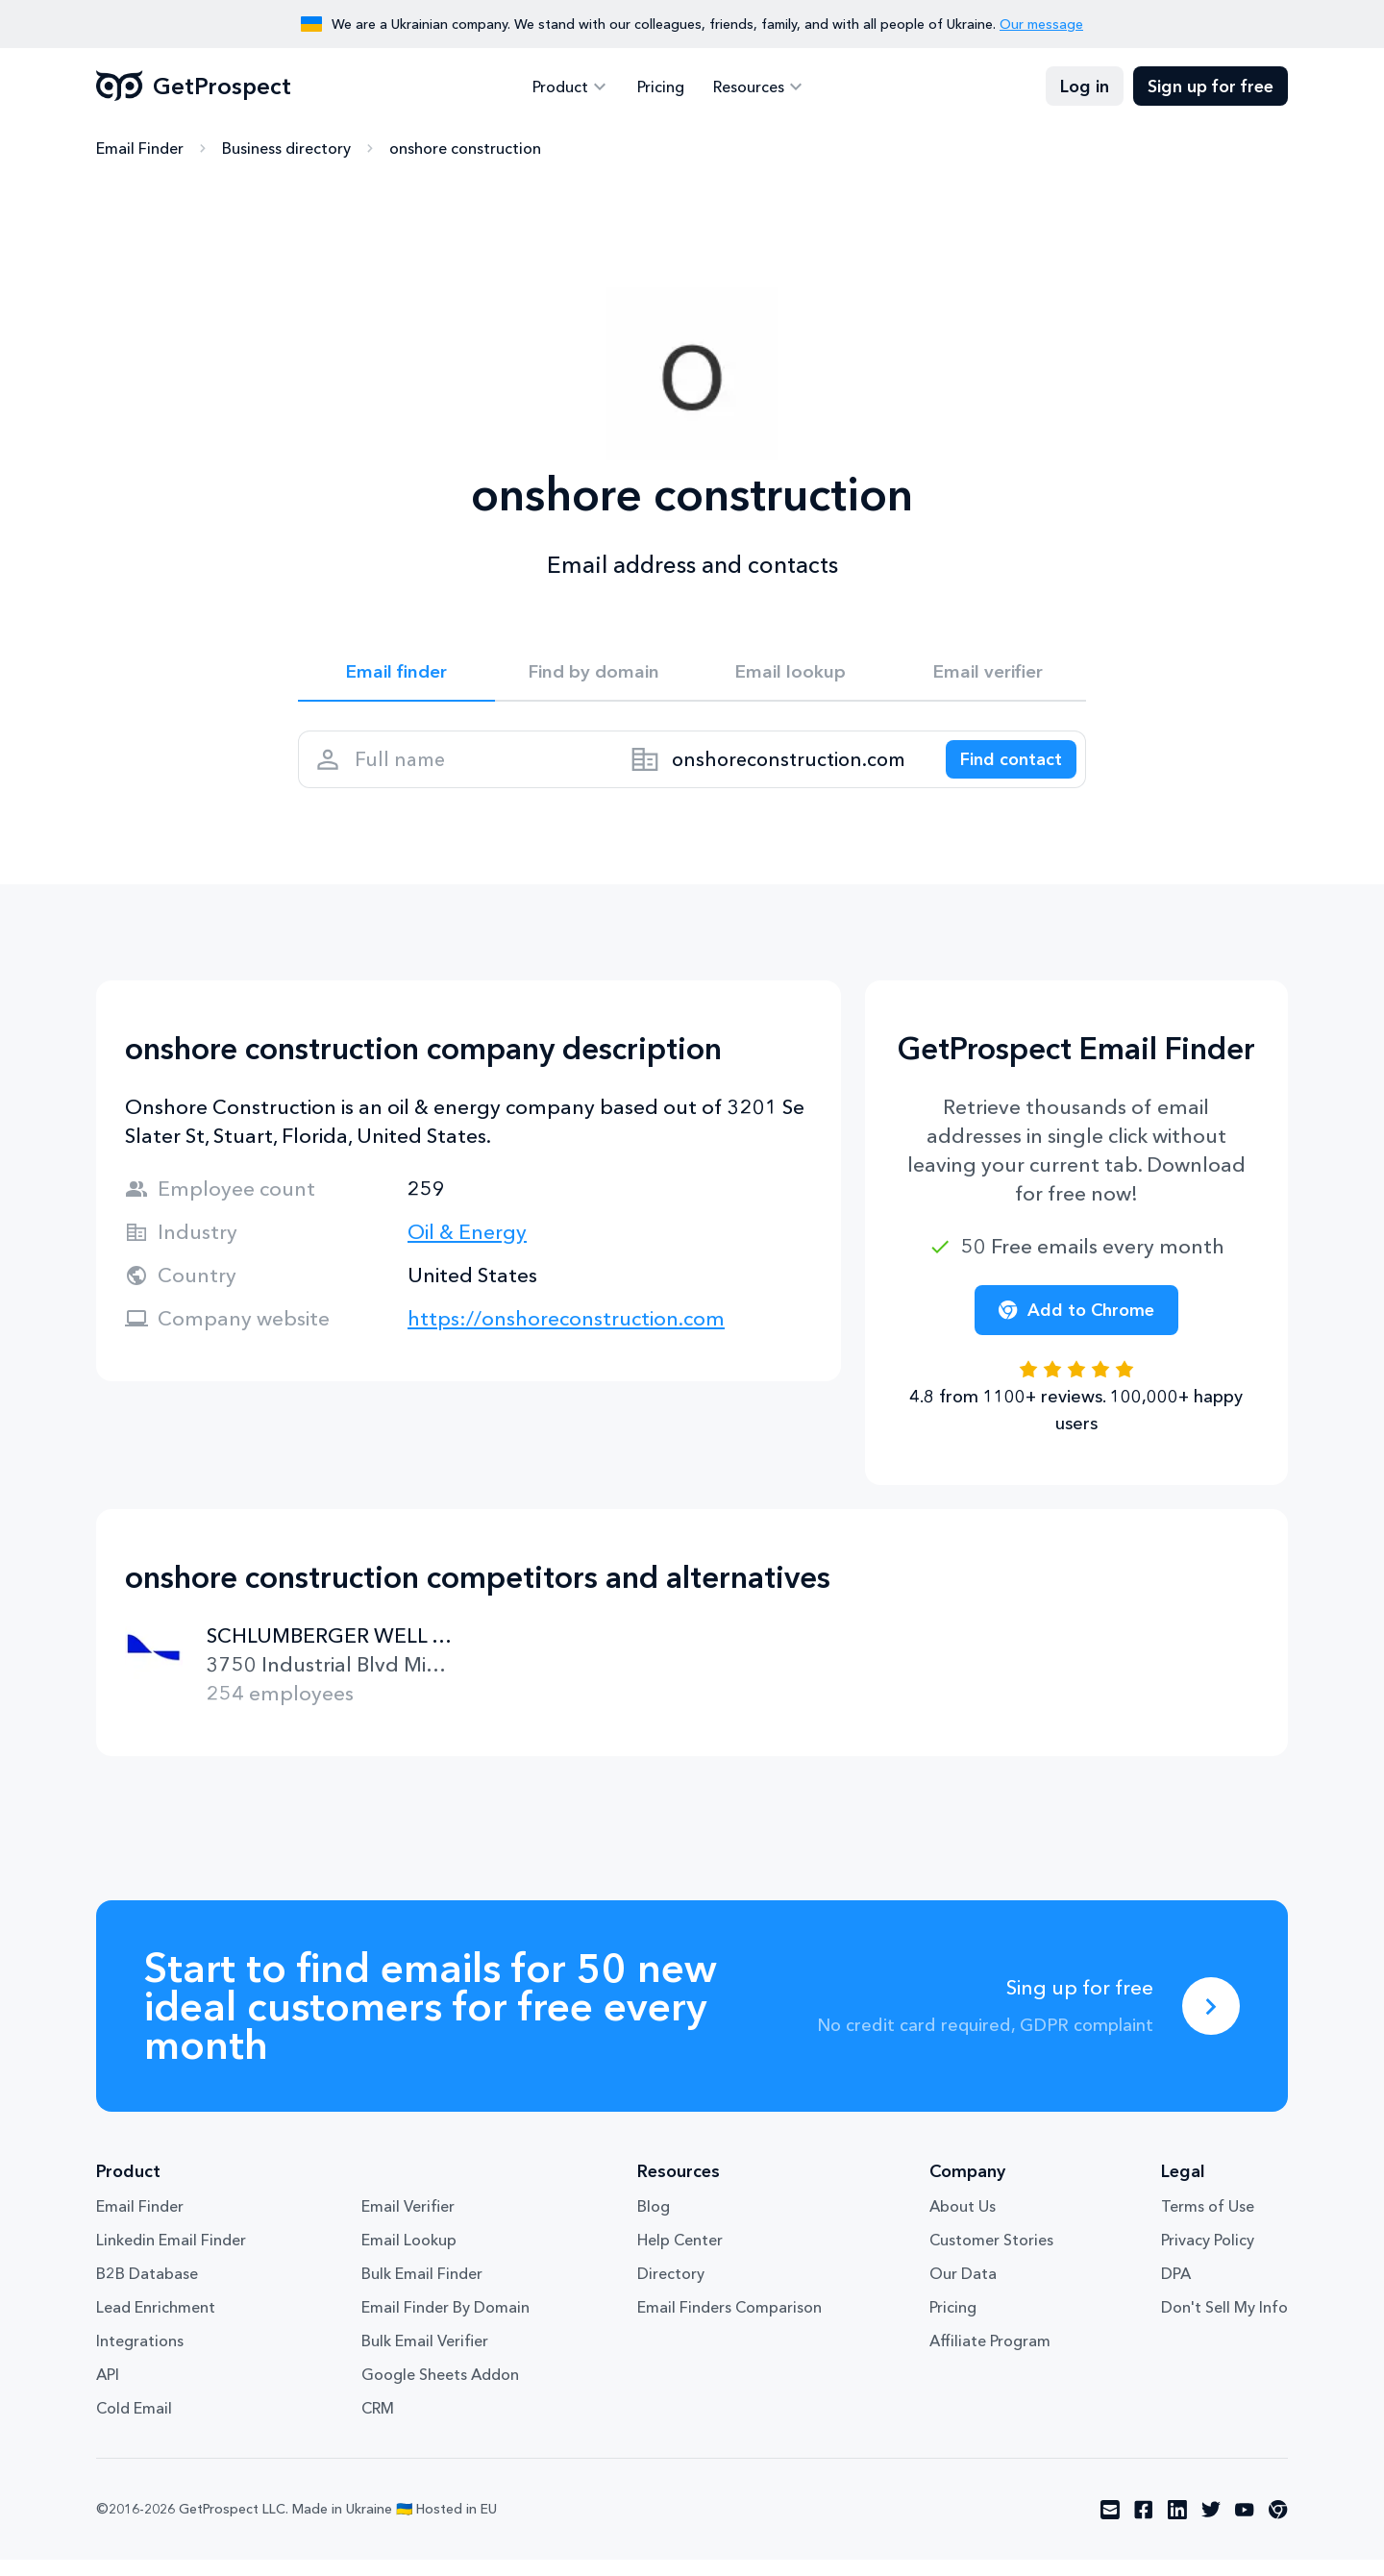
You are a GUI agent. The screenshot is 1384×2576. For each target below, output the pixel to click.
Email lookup (790, 674)
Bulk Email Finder (421, 2289)
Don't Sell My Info (1224, 2323)
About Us (962, 2222)
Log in (1084, 86)
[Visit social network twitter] (1211, 2526)
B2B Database (147, 2289)
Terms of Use (1207, 2222)
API (107, 2390)
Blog (653, 2222)
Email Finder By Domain (445, 2323)
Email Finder (140, 149)
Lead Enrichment (155, 2323)
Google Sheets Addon (440, 2390)
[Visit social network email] (1110, 2526)
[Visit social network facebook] (1143, 2526)
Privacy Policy (1207, 2256)
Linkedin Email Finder (171, 2256)
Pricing (660, 86)
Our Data (963, 2289)
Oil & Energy (467, 1248)
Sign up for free (1210, 86)
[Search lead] (1001, 770)
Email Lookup (409, 2256)
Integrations (140, 2356)
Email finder (396, 674)
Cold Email (134, 2424)
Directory (670, 2289)
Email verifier (988, 674)
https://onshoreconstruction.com (566, 1335)
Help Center (680, 2256)
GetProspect (193, 86)
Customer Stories (991, 2256)
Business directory (286, 149)
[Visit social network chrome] (1278, 2526)
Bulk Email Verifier (424, 2356)
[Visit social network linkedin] (1177, 2526)
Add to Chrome (1076, 1326)
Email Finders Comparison (729, 2323)
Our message (1041, 24)
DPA (1176, 2289)
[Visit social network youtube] (1244, 2526)
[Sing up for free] (1211, 2022)
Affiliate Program (989, 2356)
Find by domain (594, 674)
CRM (377, 2424)
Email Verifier (408, 2222)
